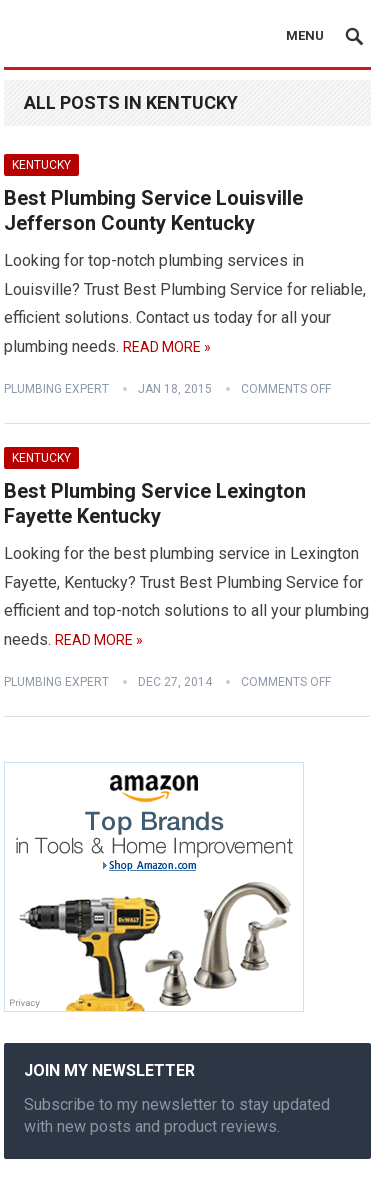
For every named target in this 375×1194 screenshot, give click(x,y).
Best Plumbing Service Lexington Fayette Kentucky (155, 504)
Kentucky (41, 165)
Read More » (167, 347)
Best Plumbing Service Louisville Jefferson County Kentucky (153, 211)
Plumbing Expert (56, 389)
